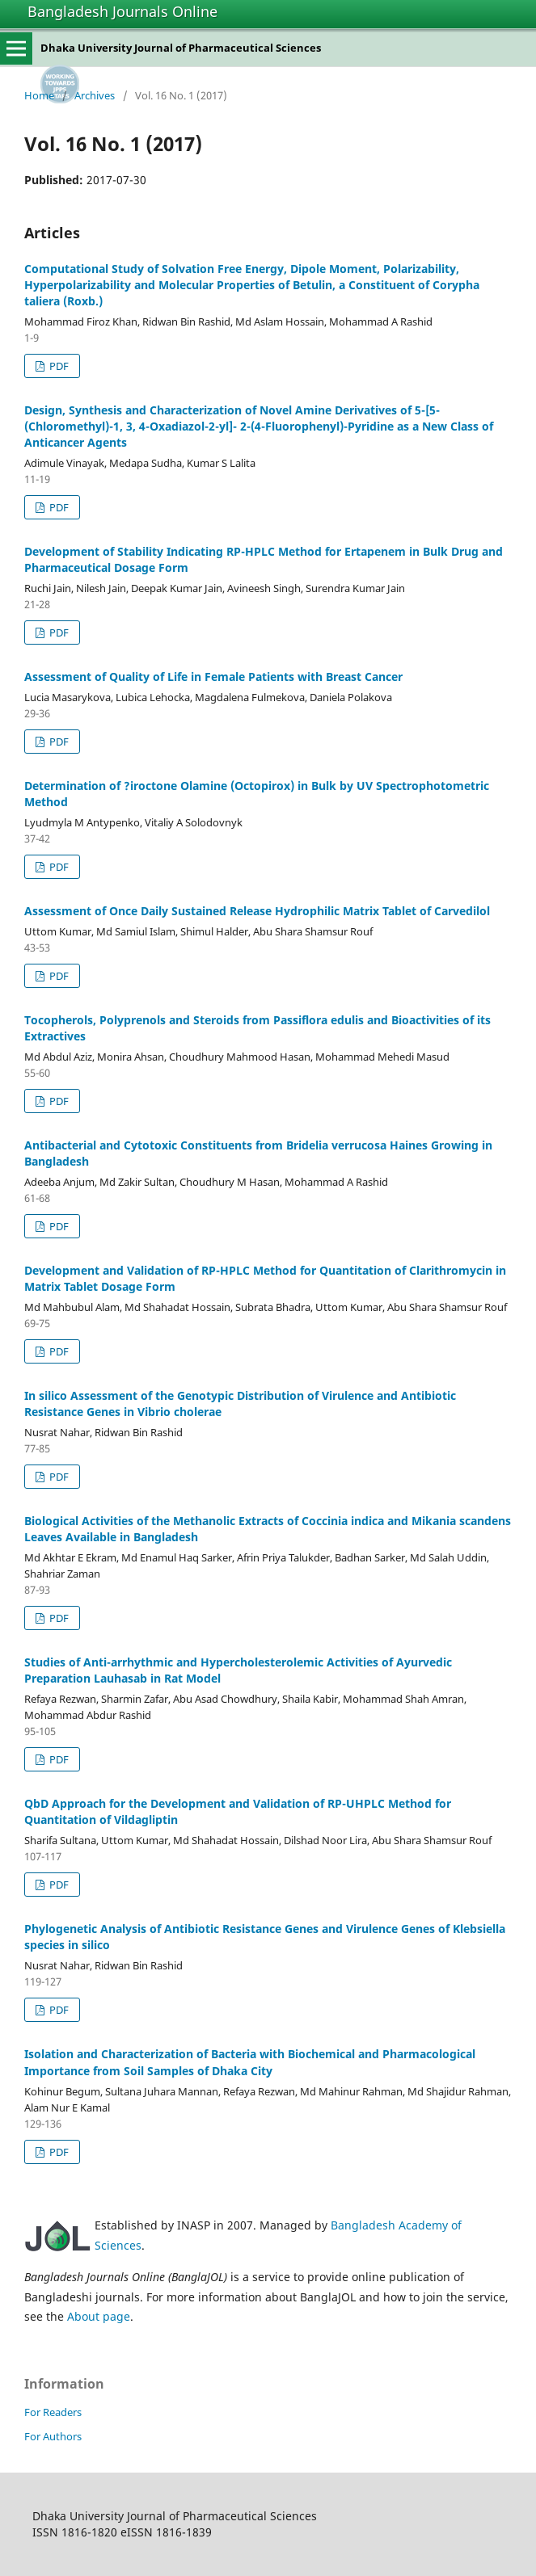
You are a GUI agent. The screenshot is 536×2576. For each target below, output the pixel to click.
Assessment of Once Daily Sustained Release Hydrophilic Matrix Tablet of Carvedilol (257, 910)
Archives (94, 95)
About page (98, 2316)
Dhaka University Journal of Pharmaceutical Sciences (180, 47)
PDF (58, 366)
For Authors (53, 2436)
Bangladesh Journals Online (122, 11)
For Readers (53, 2412)
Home (39, 95)
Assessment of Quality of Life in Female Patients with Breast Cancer (213, 676)
